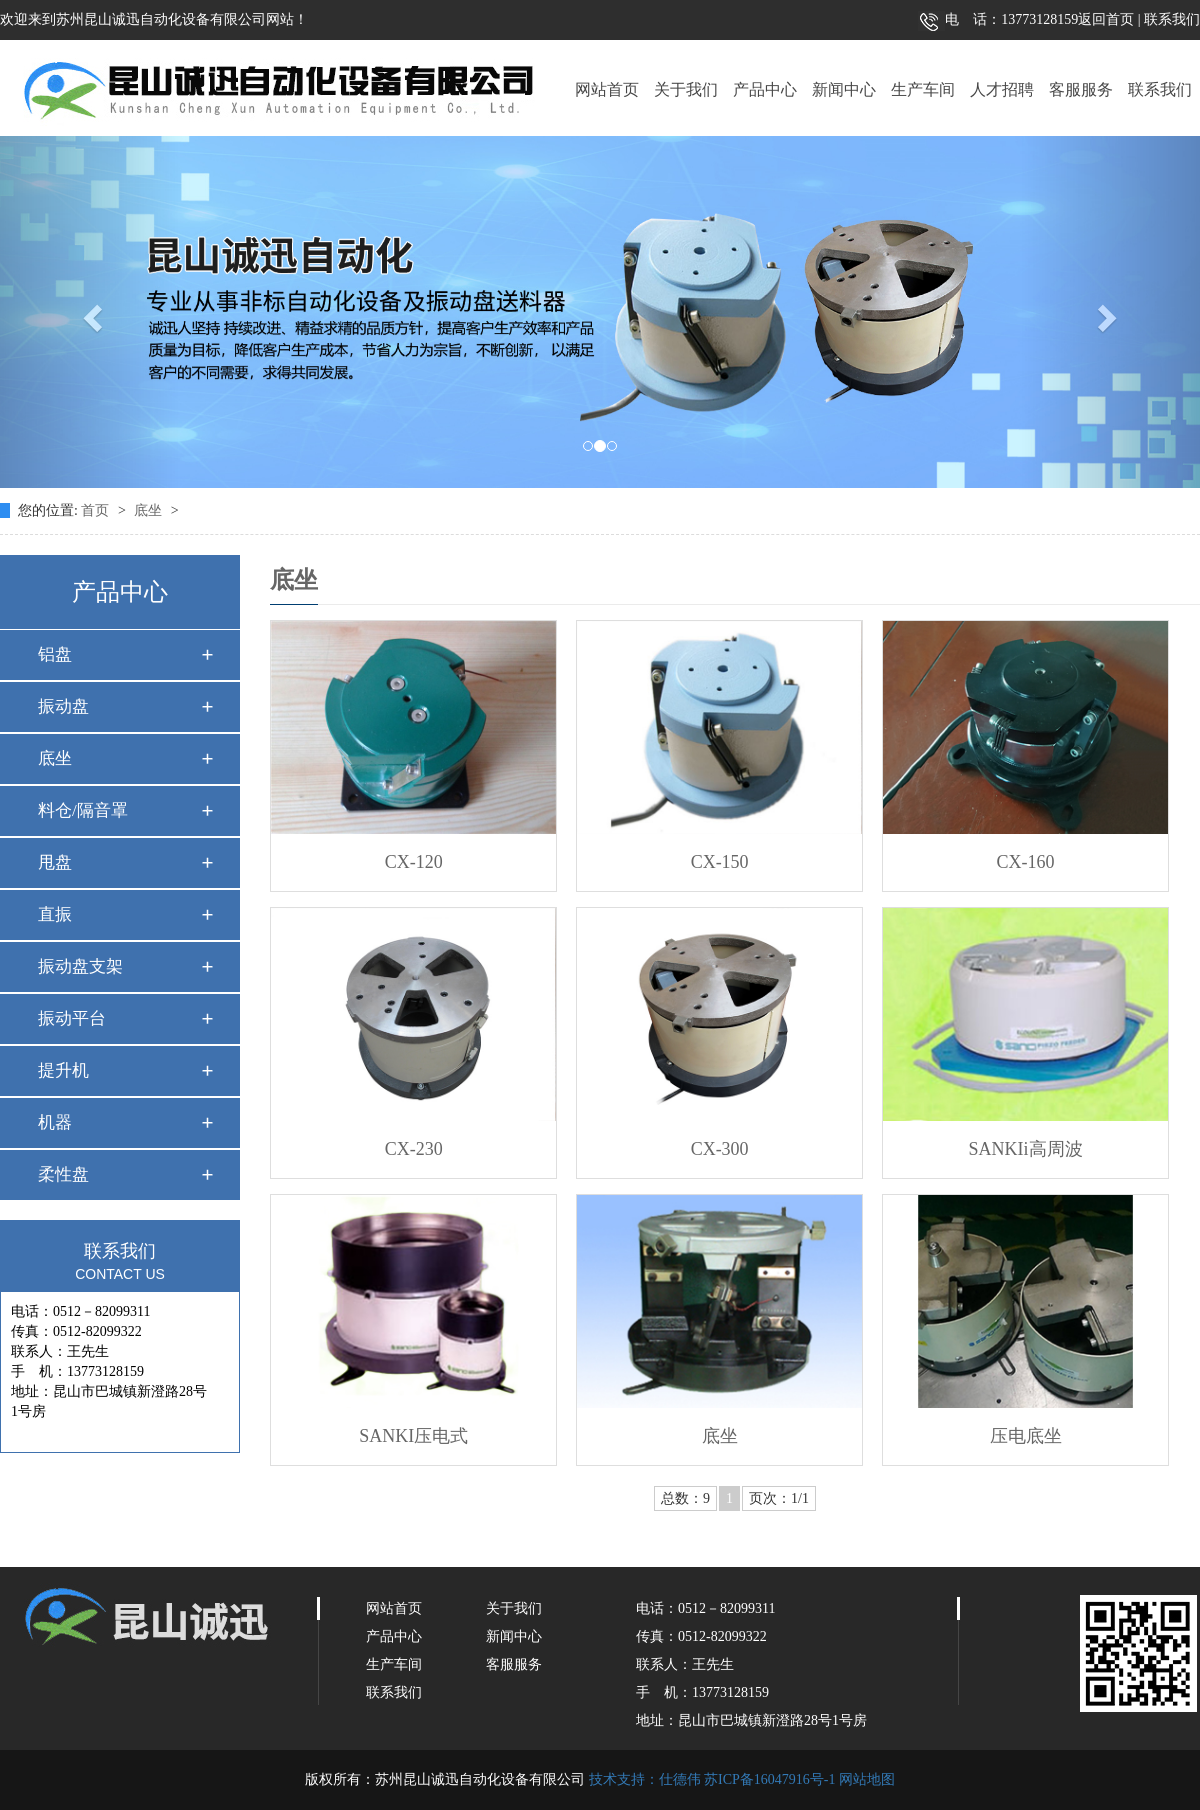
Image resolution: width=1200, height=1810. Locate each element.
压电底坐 (1026, 1436)
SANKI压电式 (413, 1436)
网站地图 (867, 1779)
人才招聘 (1002, 89)
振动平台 (72, 1018)
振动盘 (63, 706)
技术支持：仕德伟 (645, 1779)
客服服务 (1081, 89)
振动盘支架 (80, 966)
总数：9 (685, 1498)
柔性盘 (63, 1174)
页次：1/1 (779, 1498)
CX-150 (720, 862)
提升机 (63, 1070)
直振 (55, 914)
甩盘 (55, 862)
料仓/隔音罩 (83, 810)
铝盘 (55, 654)
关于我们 (686, 89)
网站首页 (607, 89)
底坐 (150, 510)
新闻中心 (844, 89)
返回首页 (1106, 19)
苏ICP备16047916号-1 (769, 1779)
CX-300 (720, 1149)
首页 (97, 510)
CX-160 (1026, 862)
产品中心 (765, 89)
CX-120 (414, 862)
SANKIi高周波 (1026, 1149)
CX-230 (414, 1149)
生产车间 (923, 89)
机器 (55, 1122)
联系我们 (1171, 19)
